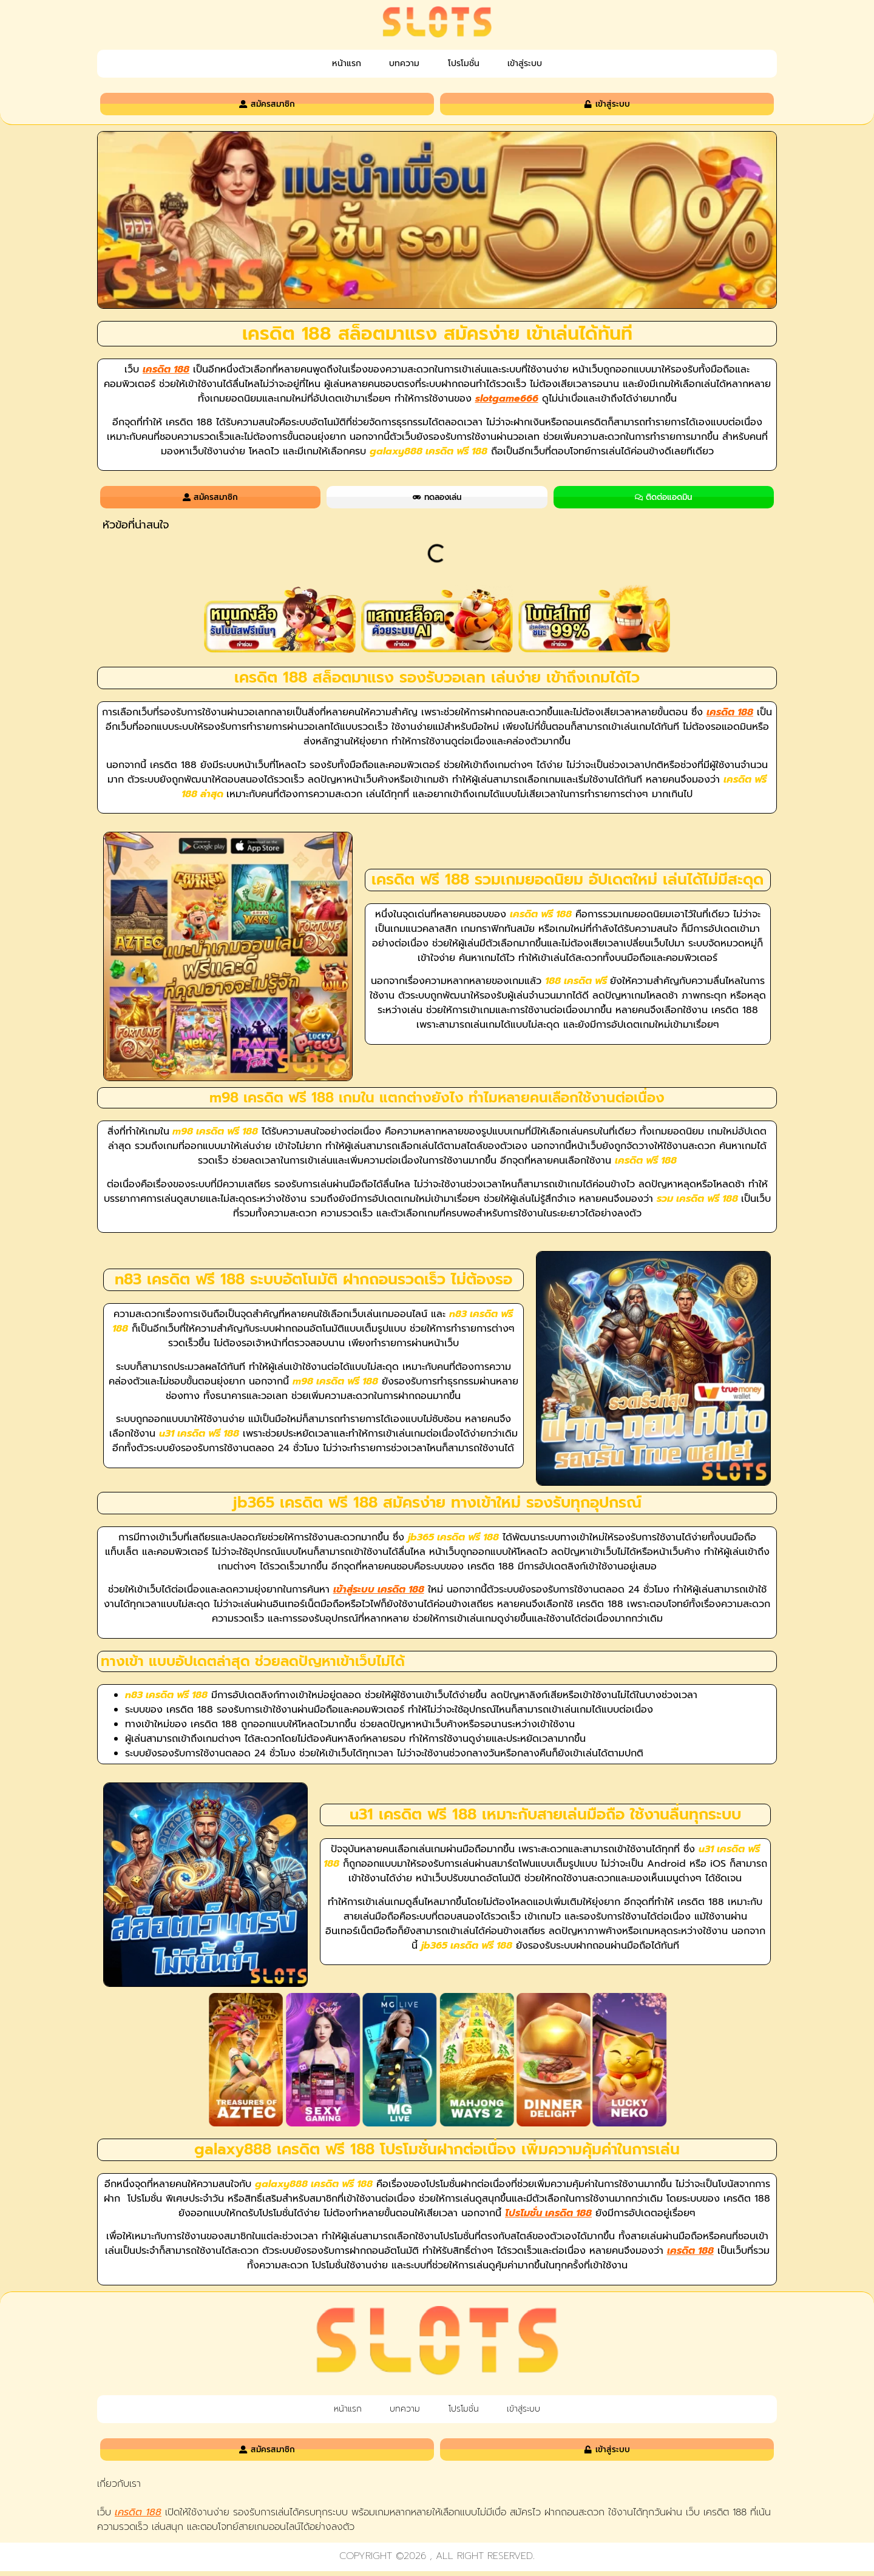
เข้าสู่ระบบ (546, 63)
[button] (766, 528)
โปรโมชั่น (470, 63)
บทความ (398, 63)
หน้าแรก (325, 63)
